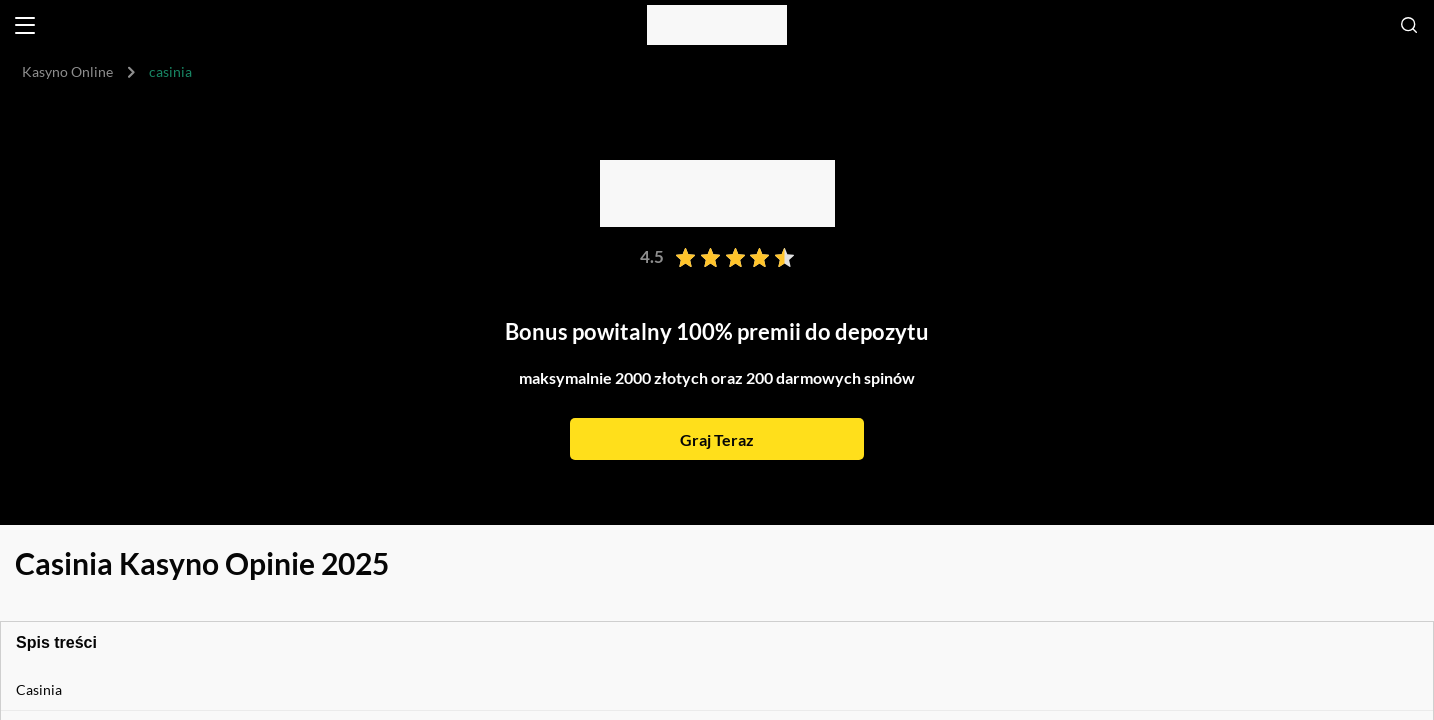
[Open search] (1409, 25)
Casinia (39, 689)
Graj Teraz (717, 439)
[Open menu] (25, 25)
